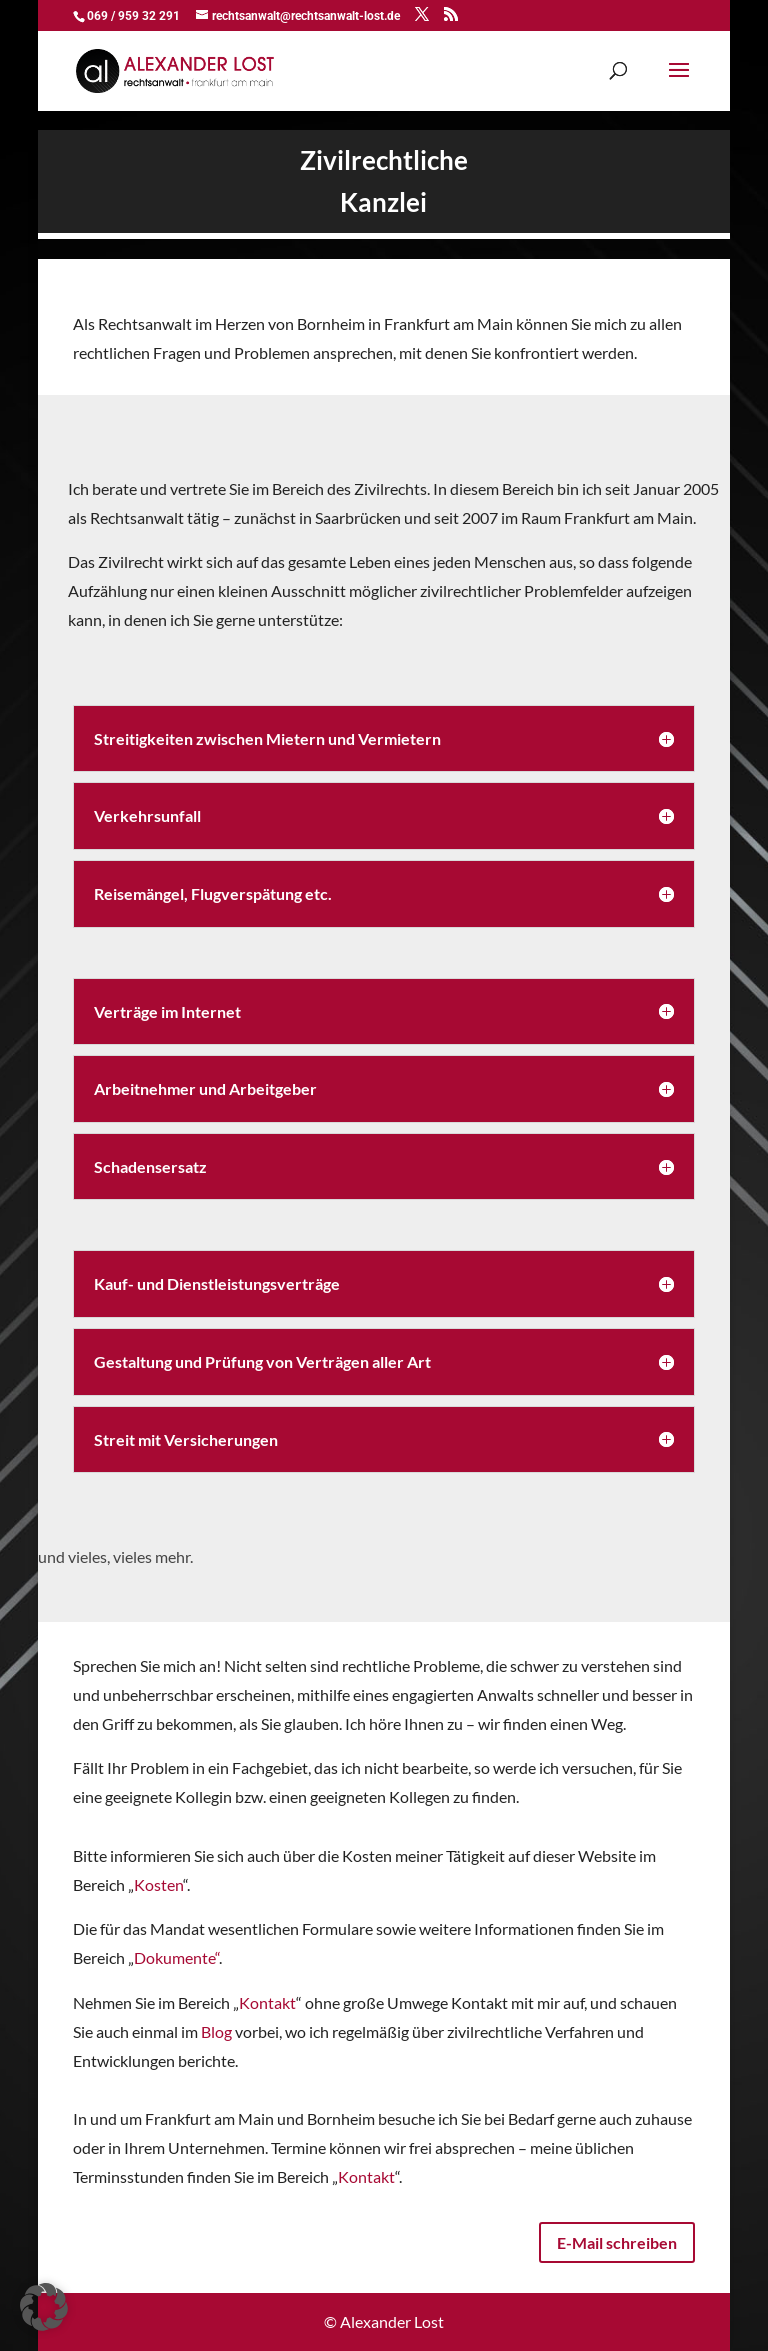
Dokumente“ (176, 1957)
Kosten (158, 1884)
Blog (216, 2031)
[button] (44, 2307)
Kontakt (267, 2002)
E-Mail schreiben (617, 2242)
